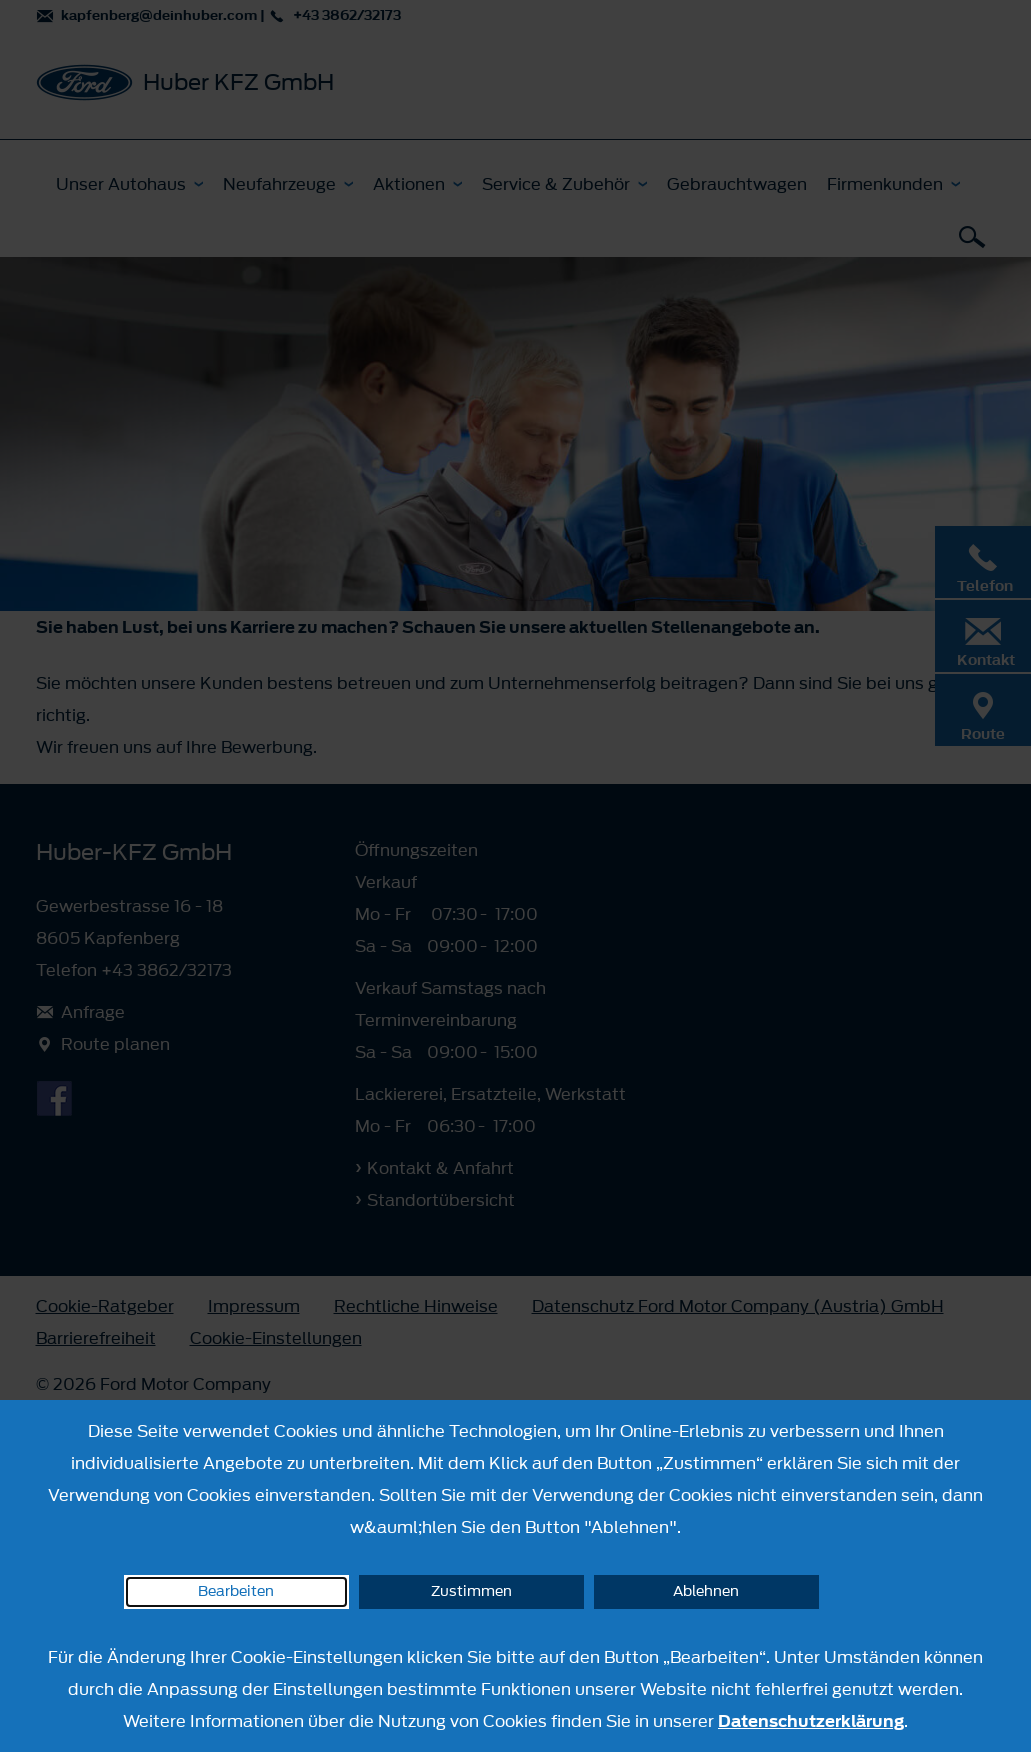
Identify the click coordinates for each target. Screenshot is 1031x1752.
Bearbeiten (236, 1591)
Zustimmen (471, 1591)
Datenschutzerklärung (811, 1721)
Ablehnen (706, 1591)
